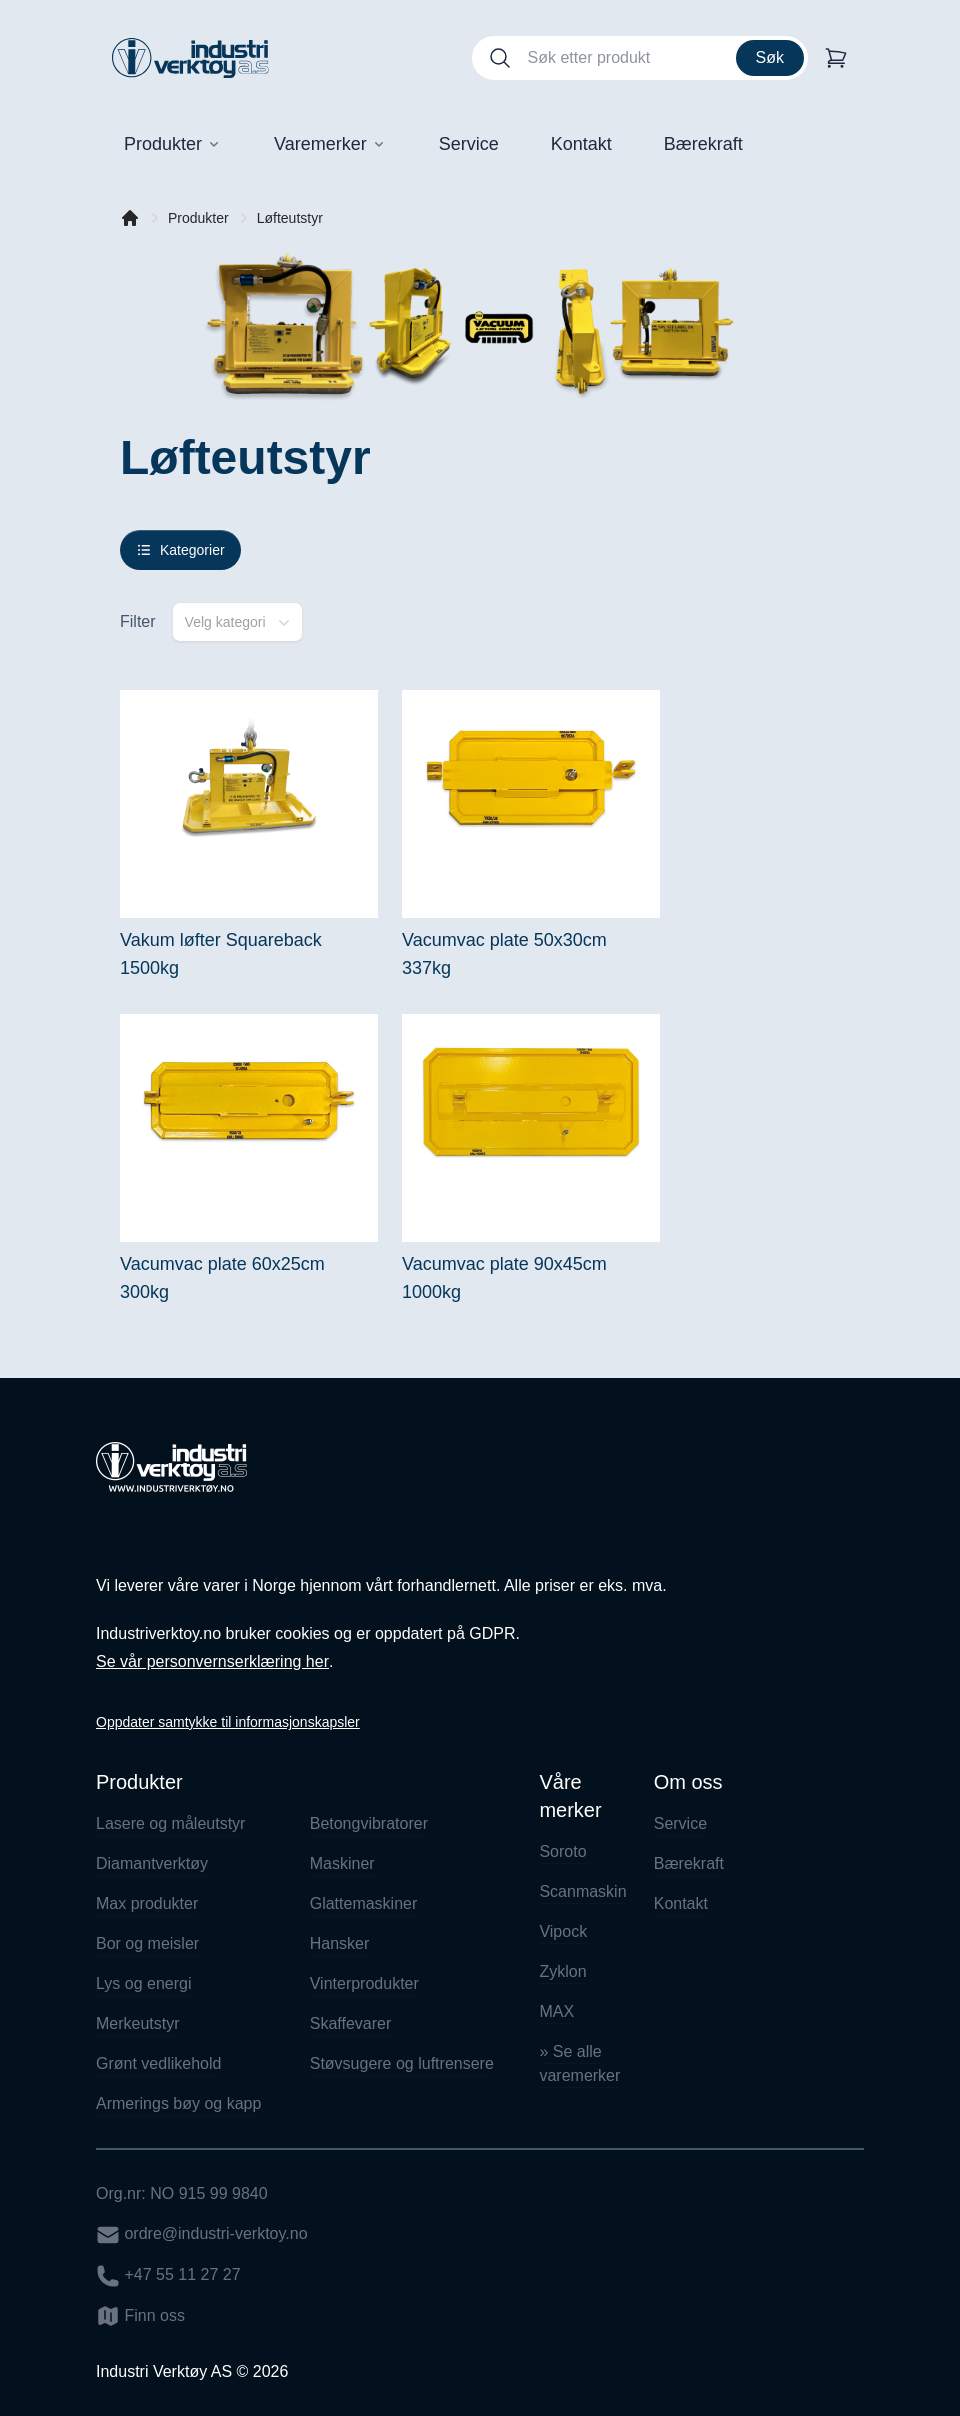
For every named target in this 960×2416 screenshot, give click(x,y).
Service (680, 1823)
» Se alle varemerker (579, 2063)
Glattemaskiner (364, 1903)
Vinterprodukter (364, 1983)
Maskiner (342, 1863)
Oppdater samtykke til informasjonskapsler (228, 1722)
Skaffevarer (351, 2023)
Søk (770, 57)
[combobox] (237, 622)
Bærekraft (689, 1863)
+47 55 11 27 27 (168, 2276)
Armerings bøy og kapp (178, 2103)
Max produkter (147, 1903)
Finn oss (140, 2316)
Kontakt (681, 1903)
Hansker (340, 1943)
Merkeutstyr (138, 2023)
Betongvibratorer (369, 1823)
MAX (556, 2011)
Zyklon (562, 1971)
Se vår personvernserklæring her (212, 1661)
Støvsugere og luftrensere (402, 2063)
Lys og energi (143, 1983)
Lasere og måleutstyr (170, 1823)
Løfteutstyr (290, 218)
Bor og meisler (147, 1943)
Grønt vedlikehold (158, 2063)
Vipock (563, 1931)
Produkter (198, 218)
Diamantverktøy (152, 1863)
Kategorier (180, 550)
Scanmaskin (580, 1891)
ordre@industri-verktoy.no (202, 2235)
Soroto (562, 1851)
